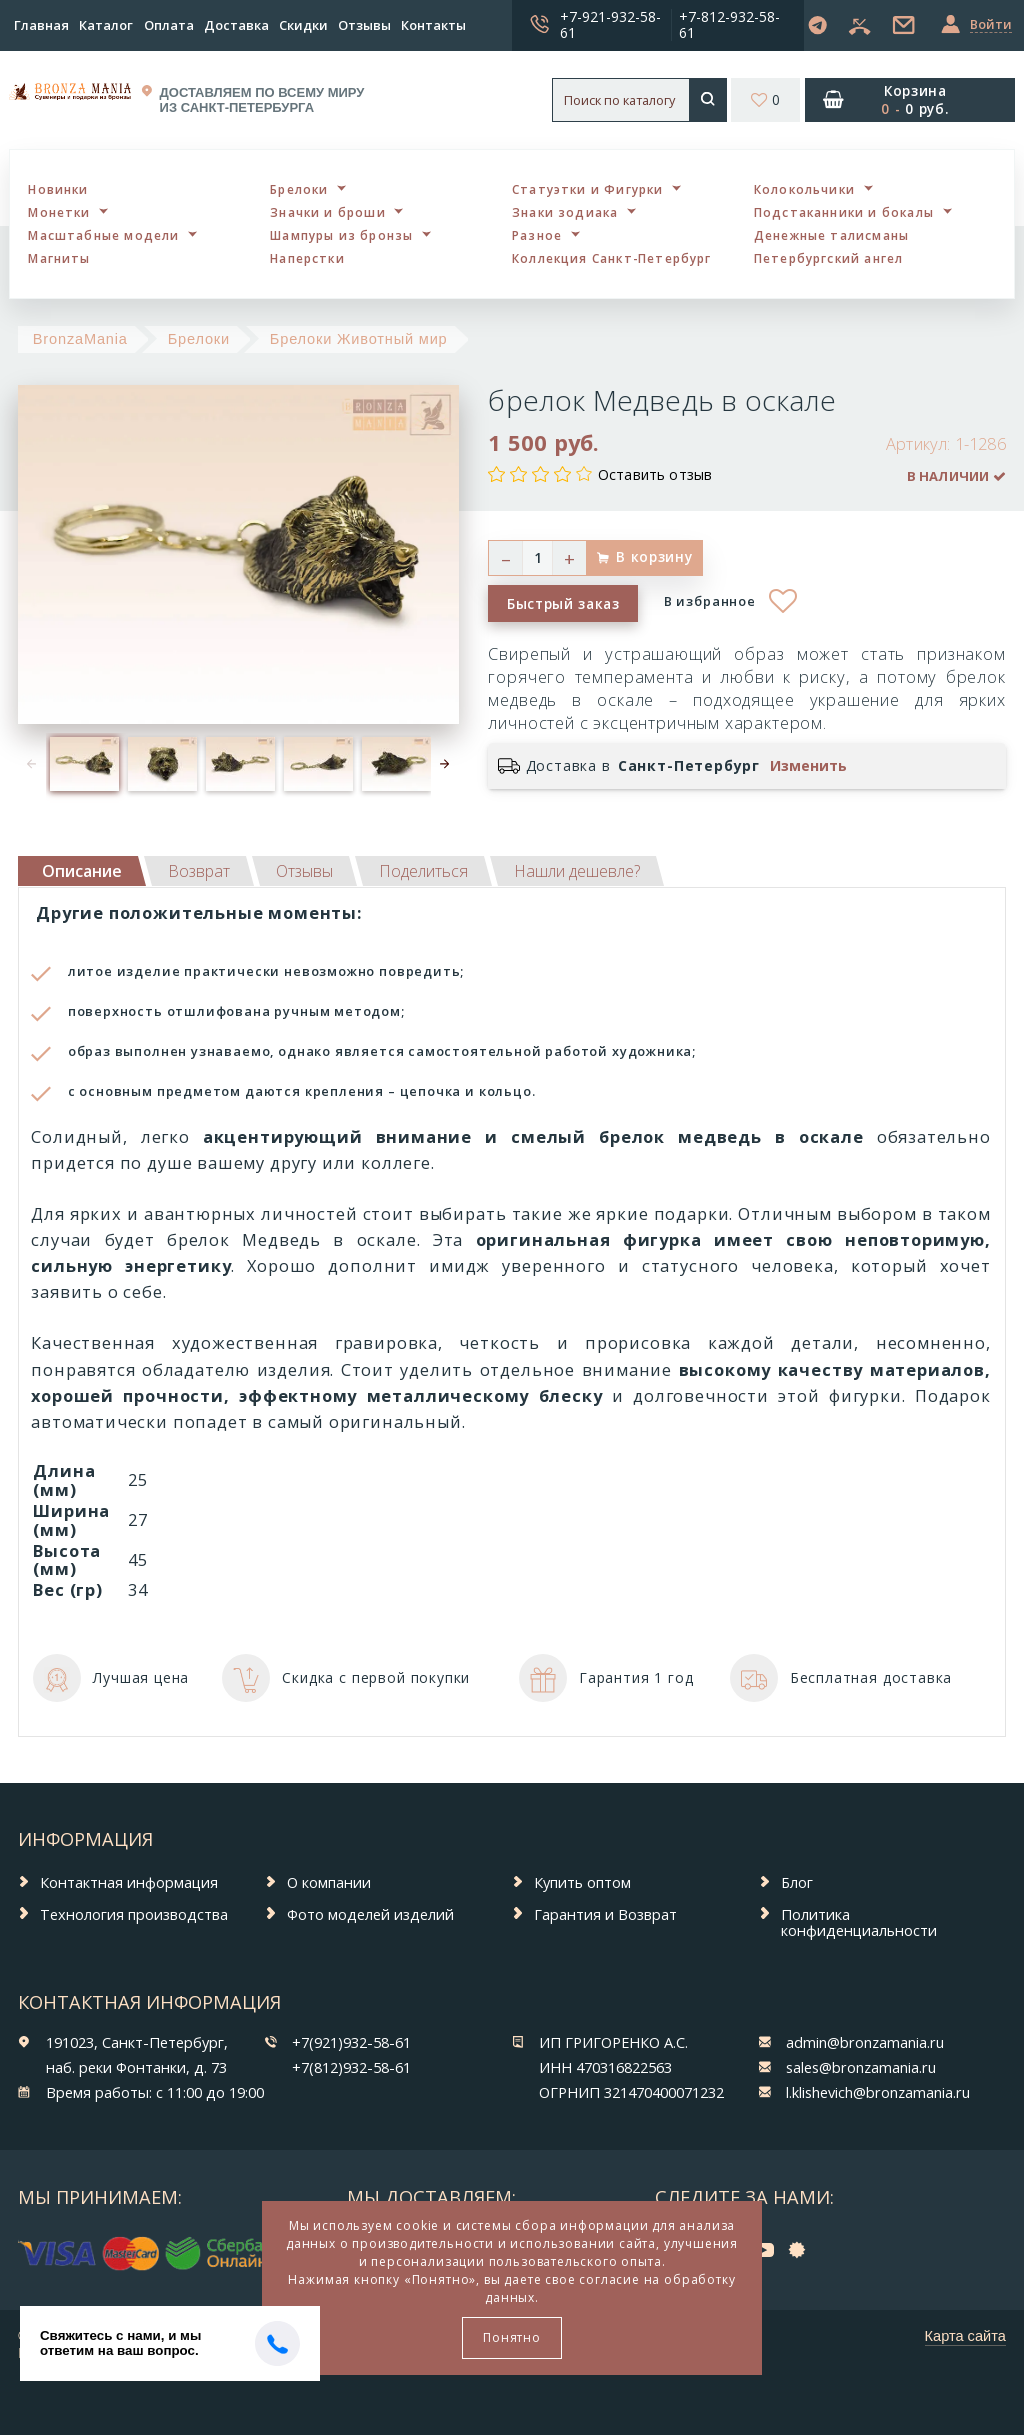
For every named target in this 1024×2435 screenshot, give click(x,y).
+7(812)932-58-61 (351, 2067)
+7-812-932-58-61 (729, 24)
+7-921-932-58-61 (610, 24)
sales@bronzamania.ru (861, 2067)
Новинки (58, 189)
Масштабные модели (103, 235)
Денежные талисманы (831, 235)
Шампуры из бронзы (341, 235)
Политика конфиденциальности (859, 1922)
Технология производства (134, 1914)
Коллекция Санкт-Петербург (612, 258)
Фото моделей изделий (370, 1914)
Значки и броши (328, 212)
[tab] (199, 871)
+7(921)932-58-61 (351, 2042)
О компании (329, 1882)
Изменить (808, 766)
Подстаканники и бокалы (844, 212)
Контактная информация (129, 1882)
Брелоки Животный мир (359, 339)
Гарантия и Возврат (605, 1914)
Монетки (59, 212)
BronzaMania (80, 339)
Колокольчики (804, 189)
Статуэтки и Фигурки (588, 189)
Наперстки (307, 258)
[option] (85, 764)
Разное (537, 235)
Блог (797, 1882)
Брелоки (299, 189)
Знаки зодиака (565, 212)
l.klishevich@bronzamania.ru (878, 2092)
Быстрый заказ (563, 603)
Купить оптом (582, 1882)
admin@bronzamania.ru (865, 2042)
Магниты (59, 258)
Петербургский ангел (829, 258)
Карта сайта (965, 2336)
